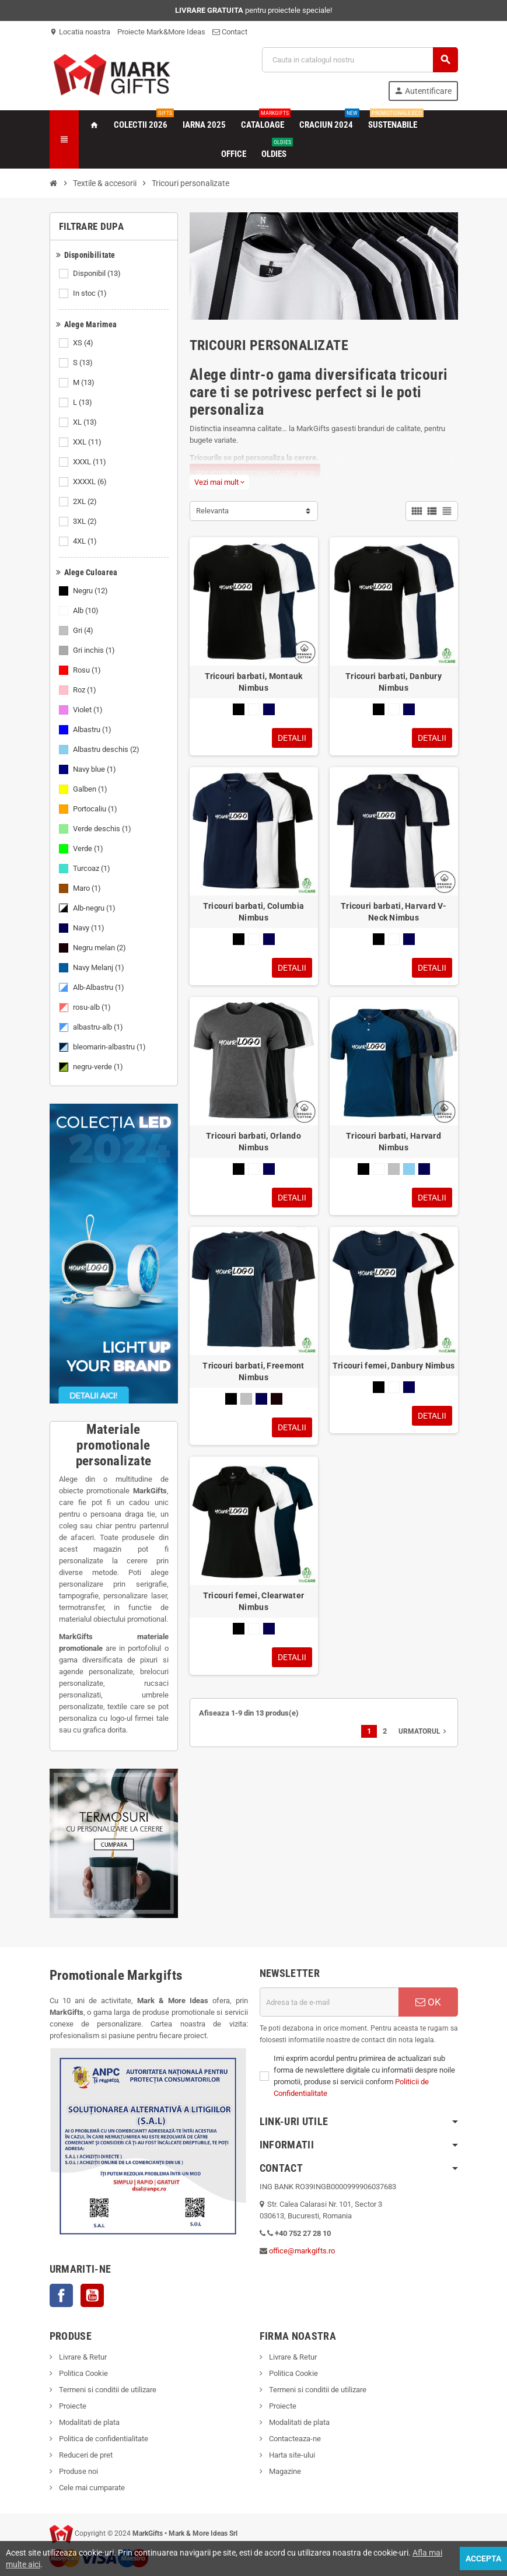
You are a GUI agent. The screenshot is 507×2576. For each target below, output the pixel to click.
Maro (88, 888)
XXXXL (91, 482)
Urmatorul (423, 1731)
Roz (85, 690)
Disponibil (98, 273)
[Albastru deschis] (409, 1169)
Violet (88, 710)
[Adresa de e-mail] (329, 2002)
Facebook (61, 2295)
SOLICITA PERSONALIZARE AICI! (254, 473)
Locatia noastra (80, 31)
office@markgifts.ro (302, 2250)
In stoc (91, 293)
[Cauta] (359, 59)
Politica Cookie (82, 2373)
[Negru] (238, 709)
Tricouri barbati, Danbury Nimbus (393, 681)
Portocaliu (96, 809)
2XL (86, 502)
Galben (91, 789)
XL (86, 422)
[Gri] (394, 1169)
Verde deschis (103, 829)
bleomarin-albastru (110, 1047)
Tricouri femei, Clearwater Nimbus (253, 1601)
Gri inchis (95, 650)
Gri (84, 630)
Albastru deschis (107, 749)
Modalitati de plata (88, 2422)
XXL (88, 442)
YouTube (92, 2295)
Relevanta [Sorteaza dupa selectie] (212, 510)
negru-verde (99, 1067)
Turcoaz (92, 868)
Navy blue (95, 769)
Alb (86, 611)
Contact (229, 31)
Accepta (483, 2558)
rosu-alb (93, 1007)
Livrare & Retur (82, 2357)
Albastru (93, 730)
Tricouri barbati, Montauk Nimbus (254, 681)
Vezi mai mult (219, 482)
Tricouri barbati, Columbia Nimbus (253, 911)
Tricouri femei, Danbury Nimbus (393, 1365)
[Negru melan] (276, 1399)
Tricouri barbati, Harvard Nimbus (393, 1141)
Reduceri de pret (85, 2455)
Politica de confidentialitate (102, 2438)
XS (84, 343)
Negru (91, 591)
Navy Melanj (99, 968)
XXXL (90, 462)
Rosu (88, 670)
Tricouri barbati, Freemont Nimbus (253, 1371)
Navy (89, 928)
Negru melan (100, 948)
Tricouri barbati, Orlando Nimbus (253, 1141)
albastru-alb (99, 1027)
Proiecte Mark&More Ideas (161, 31)
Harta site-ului (291, 2455)
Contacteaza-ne (294, 2438)
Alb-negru (95, 908)
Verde (89, 849)
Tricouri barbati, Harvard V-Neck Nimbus (393, 911)
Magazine (284, 2471)
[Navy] (269, 709)
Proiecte (71, 2406)
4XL (86, 541)
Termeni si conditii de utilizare (106, 2389)
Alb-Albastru (99, 987)
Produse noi (77, 2471)
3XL (86, 521)
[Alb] (254, 709)
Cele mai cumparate (91, 2487)
